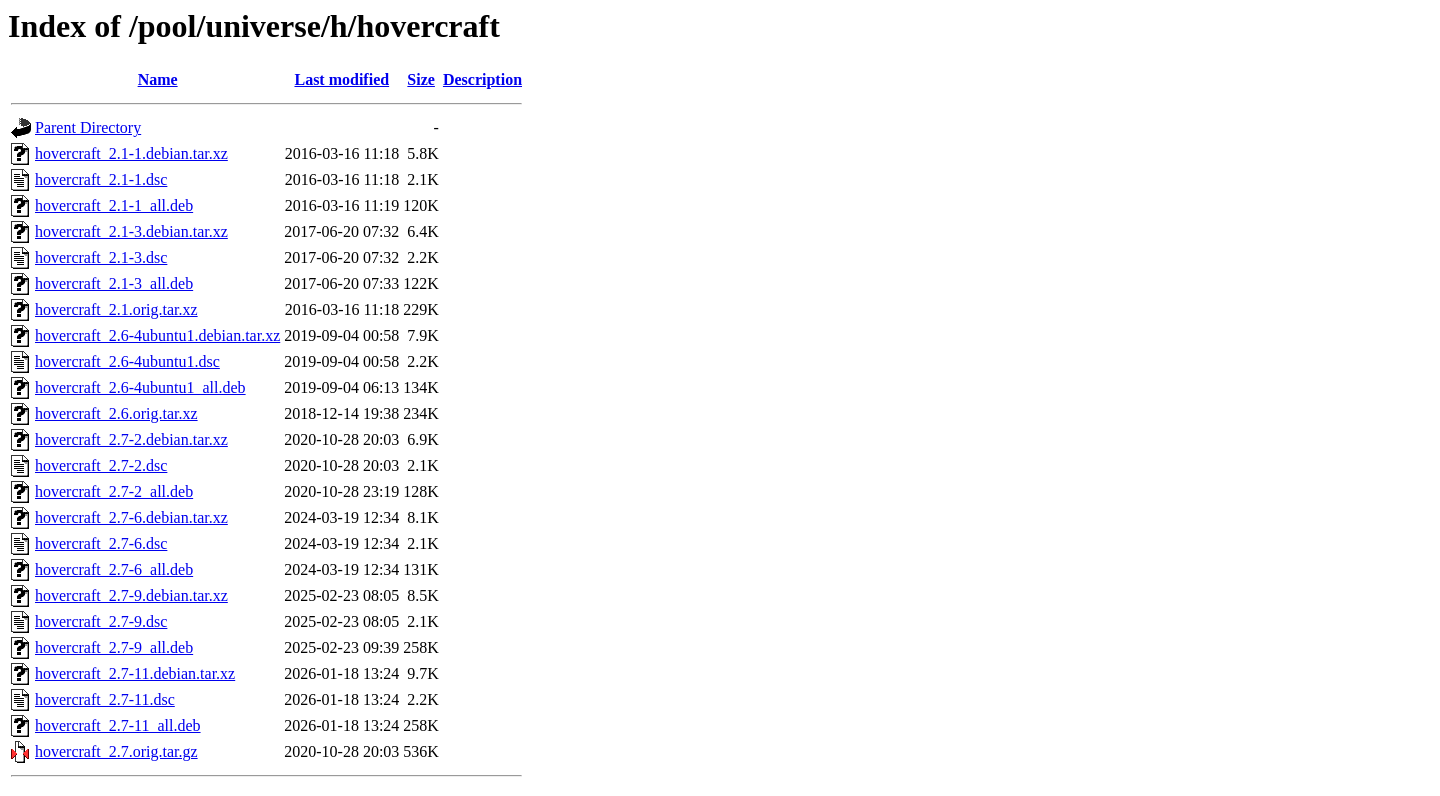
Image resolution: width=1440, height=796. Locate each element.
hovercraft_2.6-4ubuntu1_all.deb (140, 387)
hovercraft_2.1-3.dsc (101, 257)
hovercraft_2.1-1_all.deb (114, 205)
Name (158, 79)
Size (421, 79)
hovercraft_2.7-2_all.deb (114, 491)
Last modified (341, 79)
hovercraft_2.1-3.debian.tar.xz (131, 231)
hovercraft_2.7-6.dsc (101, 543)
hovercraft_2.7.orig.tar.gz (116, 751)
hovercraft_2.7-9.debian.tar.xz (131, 595)
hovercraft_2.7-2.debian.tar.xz (131, 439)
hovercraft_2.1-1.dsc (101, 179)
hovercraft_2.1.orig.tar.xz (116, 309)
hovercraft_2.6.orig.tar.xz (116, 413)
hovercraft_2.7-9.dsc (101, 621)
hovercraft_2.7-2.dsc (101, 465)
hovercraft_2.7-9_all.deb (114, 647)
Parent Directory (88, 127)
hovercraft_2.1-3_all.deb (114, 283)
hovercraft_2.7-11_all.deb (118, 725)
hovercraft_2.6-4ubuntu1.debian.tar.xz (157, 335)
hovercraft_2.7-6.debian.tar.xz (131, 517)
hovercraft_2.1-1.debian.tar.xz (131, 153)
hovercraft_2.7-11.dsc (105, 699)
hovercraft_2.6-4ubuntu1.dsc (127, 361)
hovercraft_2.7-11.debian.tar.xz (135, 673)
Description (482, 79)
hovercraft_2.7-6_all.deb (114, 569)
